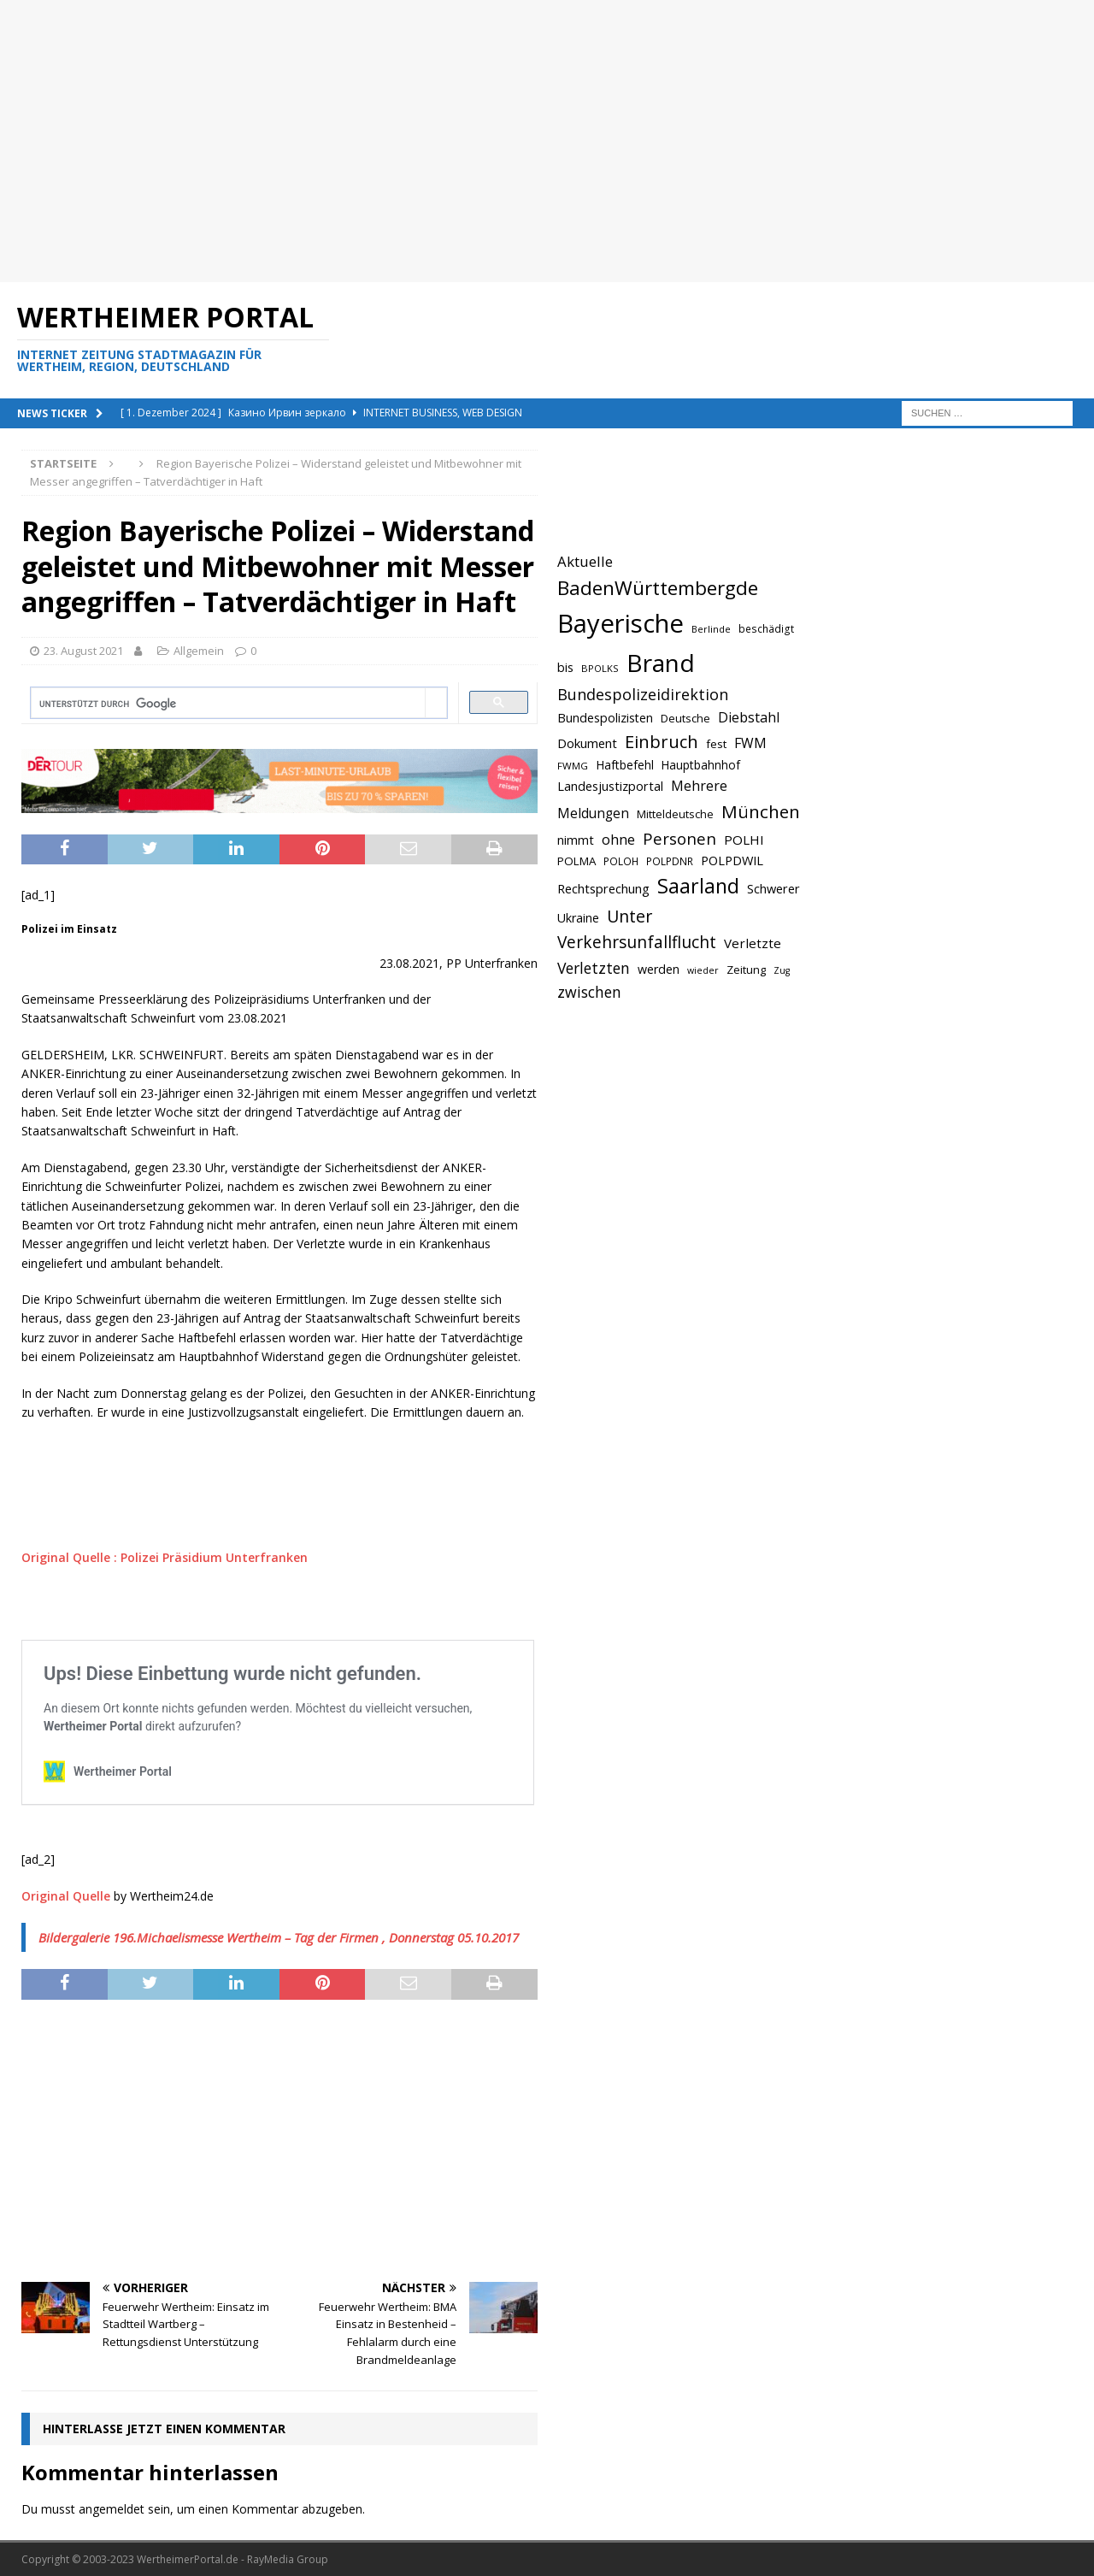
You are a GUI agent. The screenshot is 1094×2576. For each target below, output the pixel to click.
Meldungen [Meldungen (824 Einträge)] (593, 813)
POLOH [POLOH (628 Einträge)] (620, 861)
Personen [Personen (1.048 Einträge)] (679, 838)
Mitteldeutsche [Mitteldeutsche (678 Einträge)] (675, 814)
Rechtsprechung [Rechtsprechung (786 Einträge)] (603, 888)
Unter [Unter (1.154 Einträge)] (629, 916)
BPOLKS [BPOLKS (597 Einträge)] (600, 668)
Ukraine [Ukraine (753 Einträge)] (578, 918)
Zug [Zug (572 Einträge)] (781, 970)
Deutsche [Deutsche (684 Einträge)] (685, 718)
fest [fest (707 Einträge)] (716, 744)
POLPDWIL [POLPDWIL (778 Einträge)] (732, 860)
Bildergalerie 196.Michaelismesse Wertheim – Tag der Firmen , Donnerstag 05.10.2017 (278, 1937)
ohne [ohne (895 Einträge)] (618, 839)
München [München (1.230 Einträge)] (760, 811)
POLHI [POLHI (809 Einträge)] (744, 839)
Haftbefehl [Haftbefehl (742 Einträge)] (625, 765)
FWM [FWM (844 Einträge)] (750, 743)
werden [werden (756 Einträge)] (658, 969)
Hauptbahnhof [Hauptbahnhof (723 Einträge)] (701, 765)
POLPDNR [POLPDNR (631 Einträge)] (669, 861)
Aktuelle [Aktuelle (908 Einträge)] (585, 561)
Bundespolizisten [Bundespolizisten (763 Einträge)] (605, 718)
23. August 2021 (83, 650)
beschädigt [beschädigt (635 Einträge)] (766, 628)
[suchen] (228, 703)
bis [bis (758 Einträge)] (565, 667)
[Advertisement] (513, 141)
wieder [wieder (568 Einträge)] (703, 970)
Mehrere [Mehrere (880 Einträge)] (699, 785)
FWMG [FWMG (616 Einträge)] (572, 765)
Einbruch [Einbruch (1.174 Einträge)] (661, 741)
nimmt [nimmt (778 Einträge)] (575, 839)
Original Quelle (65, 1896)
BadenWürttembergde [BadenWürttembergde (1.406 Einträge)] (657, 588)
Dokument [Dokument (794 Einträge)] (587, 743)
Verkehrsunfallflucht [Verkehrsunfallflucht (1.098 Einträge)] (636, 942)
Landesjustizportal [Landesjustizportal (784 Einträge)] (610, 785)
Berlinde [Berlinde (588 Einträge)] (711, 628)
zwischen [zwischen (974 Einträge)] (589, 991)
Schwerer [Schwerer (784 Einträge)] (773, 888)
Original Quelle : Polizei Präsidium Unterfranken (164, 1557)
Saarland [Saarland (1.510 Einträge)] (698, 885)
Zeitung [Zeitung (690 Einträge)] (746, 969)
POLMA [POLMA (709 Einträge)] (576, 861)
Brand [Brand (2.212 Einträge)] (660, 662)
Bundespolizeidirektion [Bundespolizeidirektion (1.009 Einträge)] (642, 694)
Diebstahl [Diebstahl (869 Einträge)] (748, 717)
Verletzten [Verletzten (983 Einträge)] (593, 968)
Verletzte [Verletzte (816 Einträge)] (752, 943)
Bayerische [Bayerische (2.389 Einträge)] (620, 623)
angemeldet (111, 2509)
